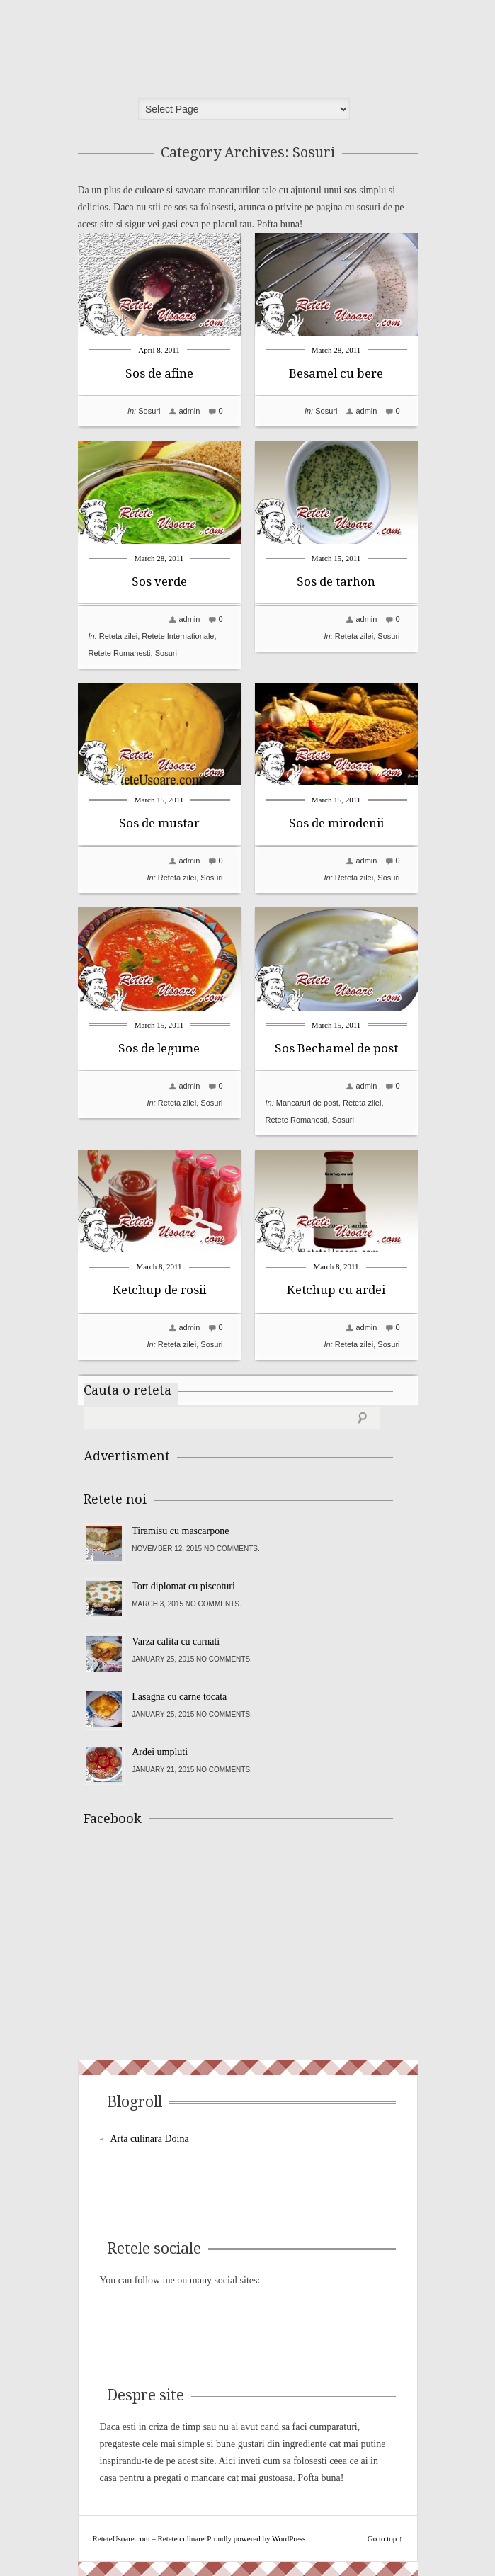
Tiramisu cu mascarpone (180, 1531)
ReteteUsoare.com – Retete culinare (187, 44)
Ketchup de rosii (159, 1290)
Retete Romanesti (120, 653)
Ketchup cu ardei (336, 1290)
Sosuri (149, 411)
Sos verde (159, 581)
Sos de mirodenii (336, 823)
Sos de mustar (159, 823)
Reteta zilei (118, 636)
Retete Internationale (178, 636)
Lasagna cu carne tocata (179, 1696)
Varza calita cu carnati (176, 1641)
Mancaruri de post (307, 1103)
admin (189, 411)
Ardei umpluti (160, 1752)
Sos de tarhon (336, 581)
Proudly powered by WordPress (256, 2538)
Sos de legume (159, 1048)
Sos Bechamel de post (336, 1048)
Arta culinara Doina (149, 2138)
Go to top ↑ (385, 2538)
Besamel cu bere (336, 373)
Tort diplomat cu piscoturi (183, 1586)
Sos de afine (159, 373)
